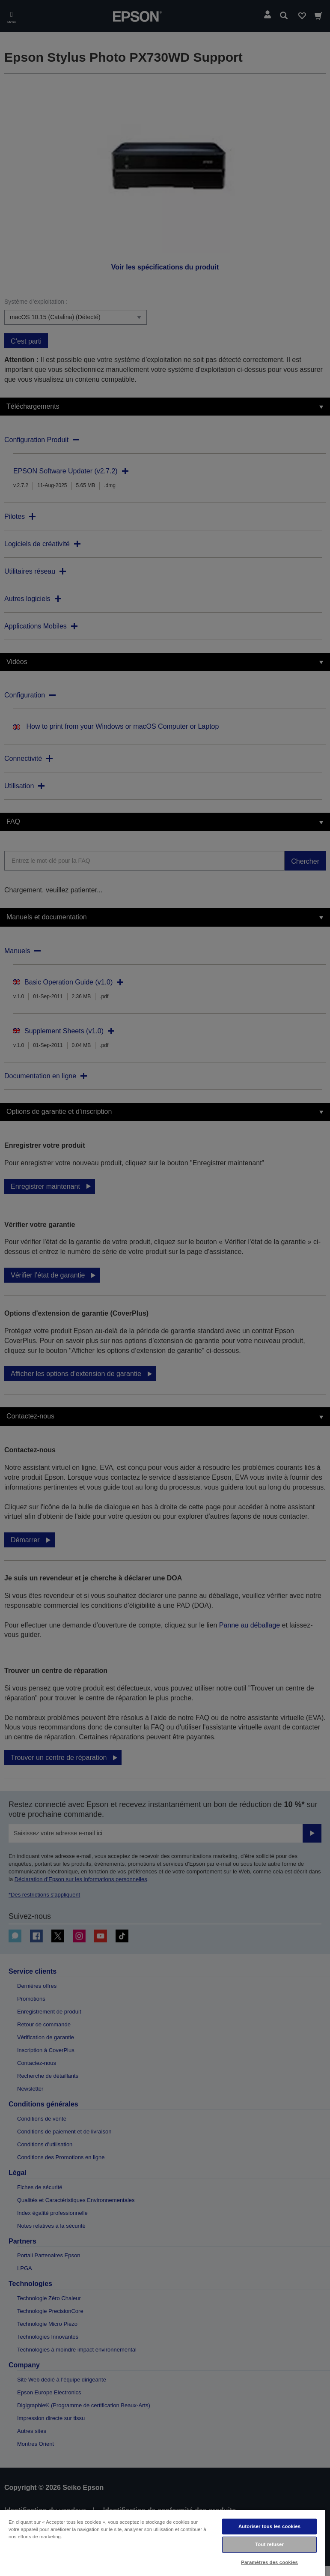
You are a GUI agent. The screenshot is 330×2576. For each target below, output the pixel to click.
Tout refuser (269, 2544)
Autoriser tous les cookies (269, 2526)
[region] (162, 2542)
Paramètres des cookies (269, 2562)
